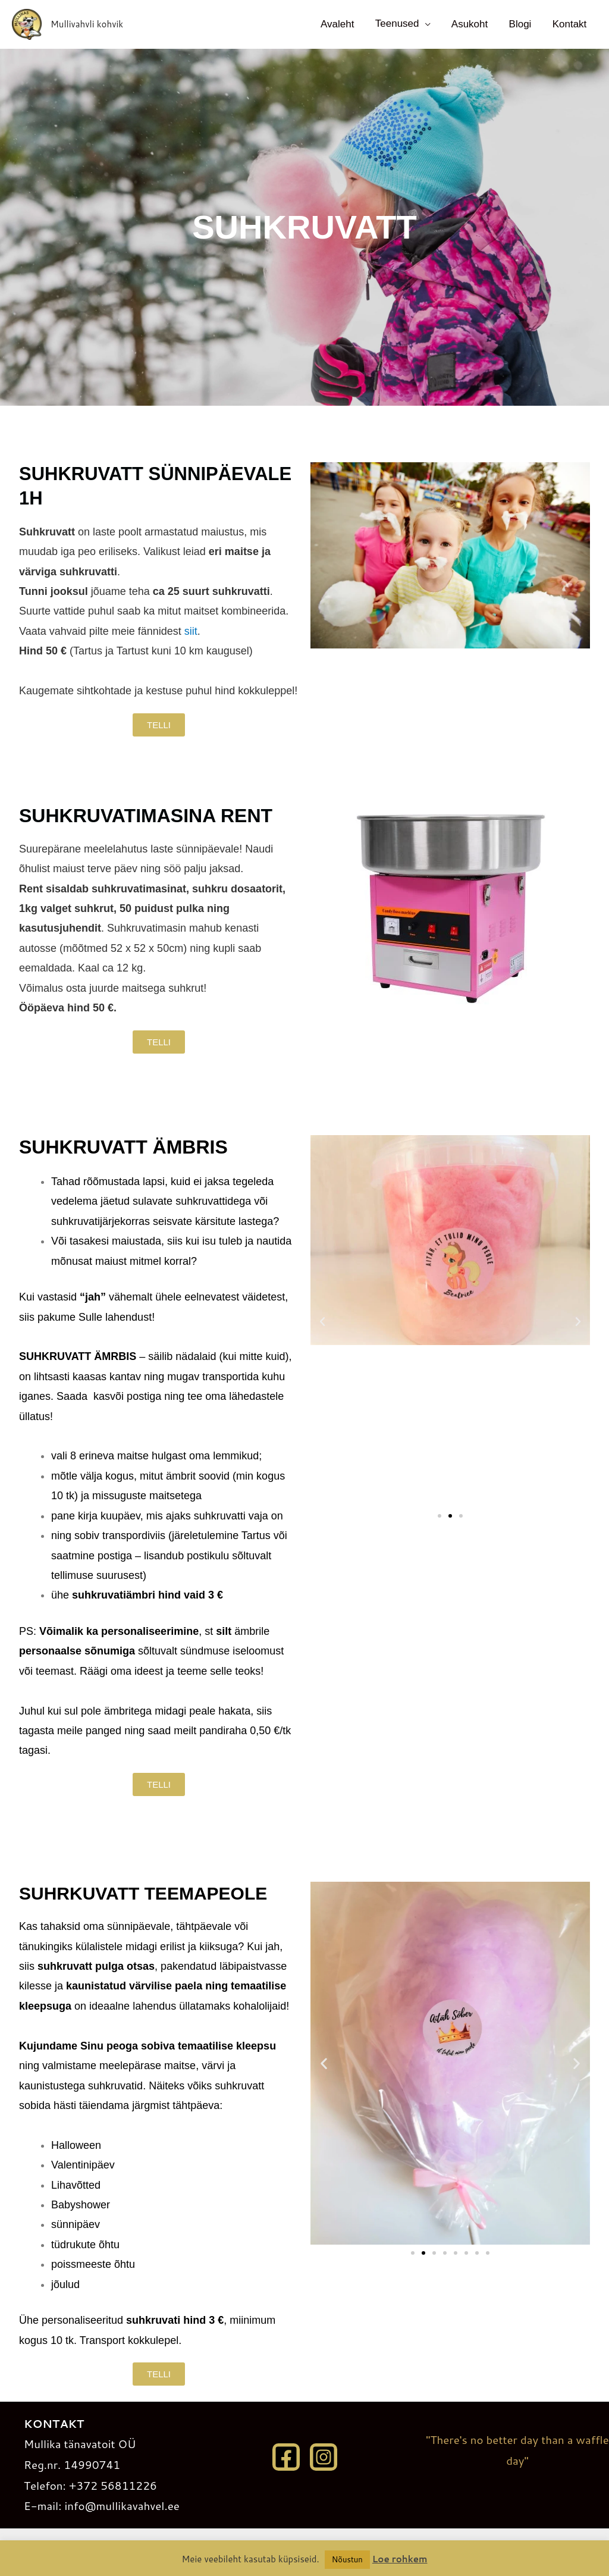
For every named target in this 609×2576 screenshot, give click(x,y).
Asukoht (474, 24)
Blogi (523, 24)
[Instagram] (323, 2457)
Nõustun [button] (347, 2559)
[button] (322, 1322)
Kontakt (570, 24)
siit (190, 631)
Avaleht (346, 24)
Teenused (404, 23)
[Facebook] (286, 2457)
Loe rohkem (400, 2559)
